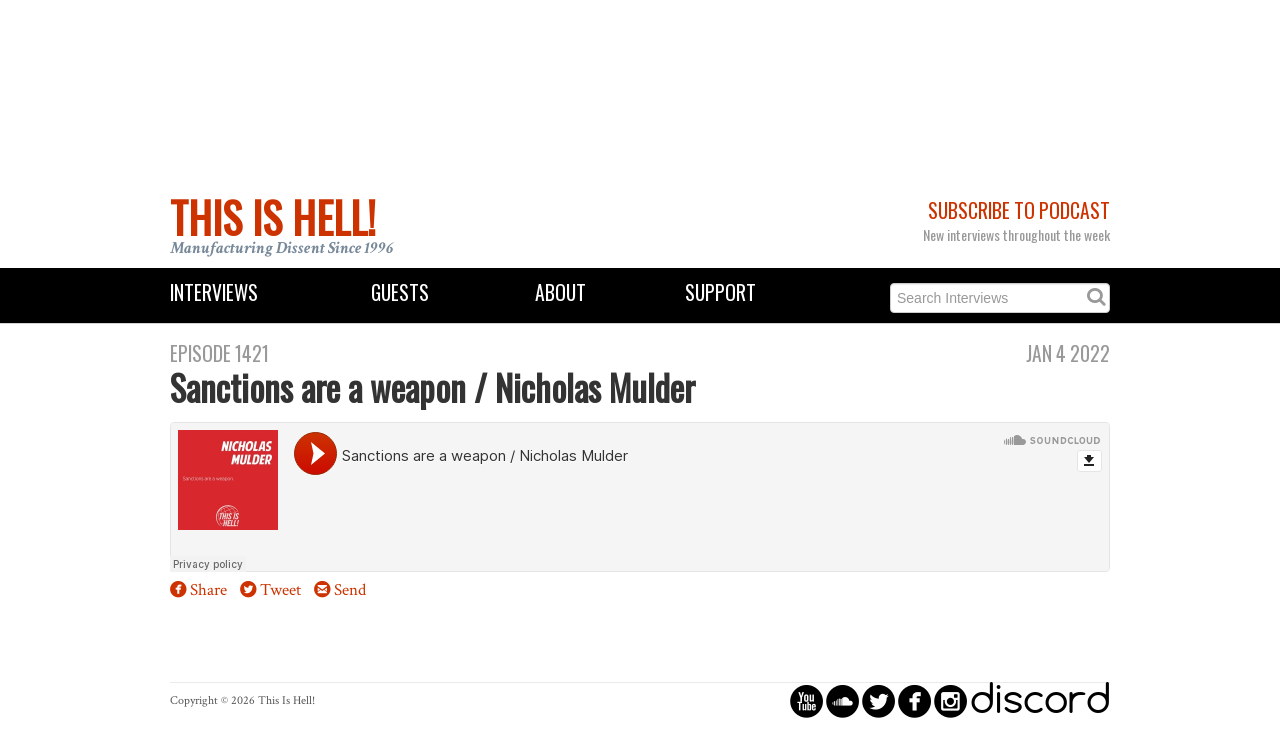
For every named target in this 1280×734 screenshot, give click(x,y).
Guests (400, 292)
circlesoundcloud (842, 700)
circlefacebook (914, 700)
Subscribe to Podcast (1019, 210)
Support (720, 292)
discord (1040, 700)
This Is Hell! (273, 217)
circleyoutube (806, 700)
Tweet (280, 590)
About (560, 292)
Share (208, 590)
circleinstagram (950, 700)
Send (350, 590)
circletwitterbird (878, 700)
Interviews (214, 292)
